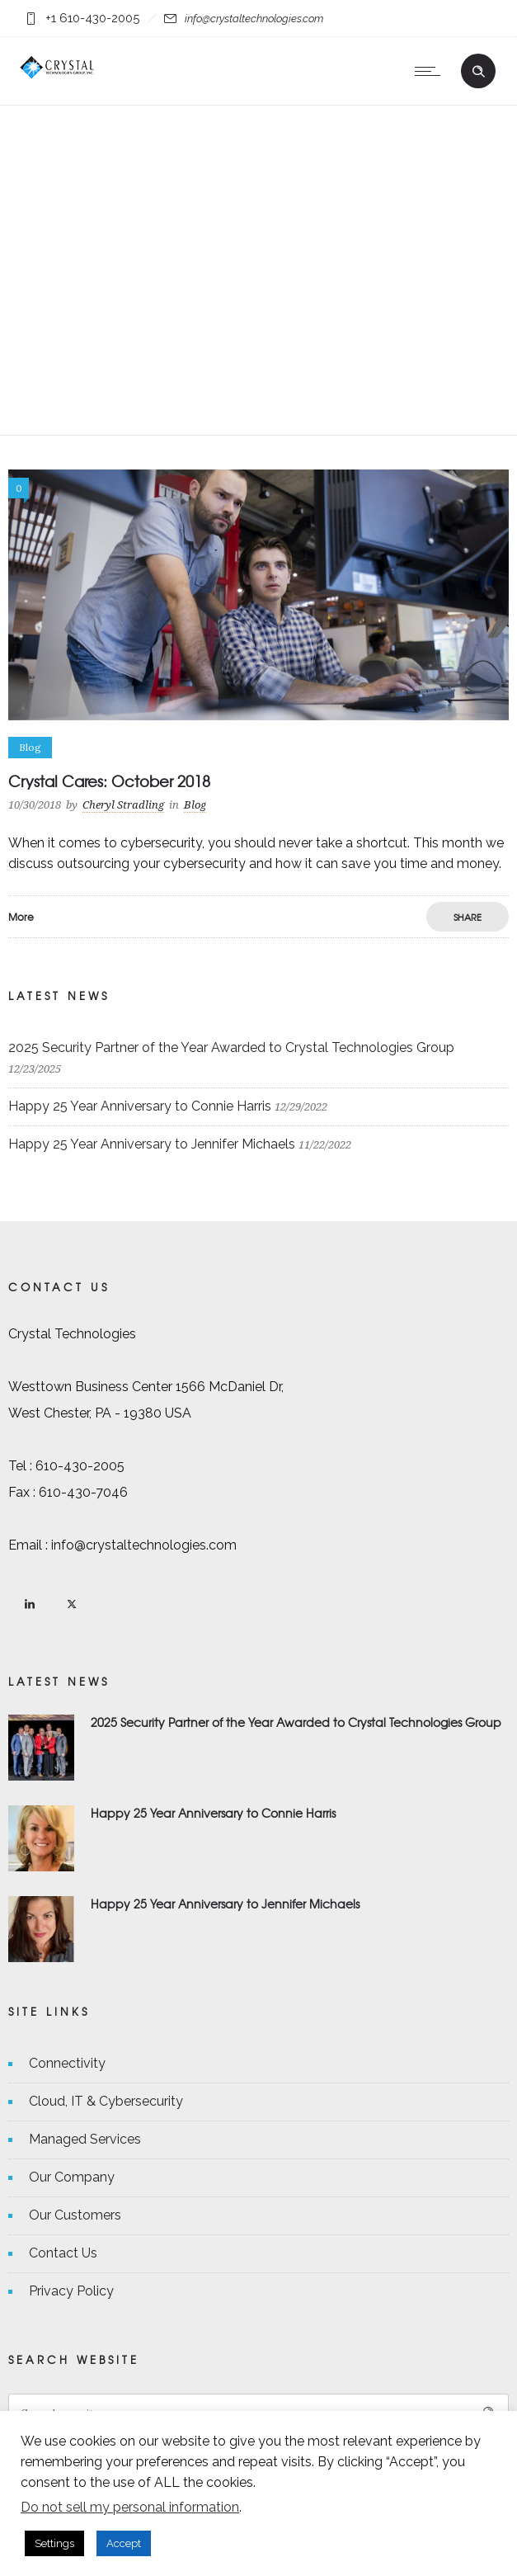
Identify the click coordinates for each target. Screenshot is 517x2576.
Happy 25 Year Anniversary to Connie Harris (139, 1106)
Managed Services (85, 2139)
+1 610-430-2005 (92, 18)
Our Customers (75, 2215)
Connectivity (67, 2063)
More (21, 916)
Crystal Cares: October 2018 (109, 781)
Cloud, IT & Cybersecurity (106, 2101)
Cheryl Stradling (123, 805)
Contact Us (63, 2253)
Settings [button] (54, 2543)
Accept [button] (123, 2543)
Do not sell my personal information (130, 2507)
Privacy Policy (71, 2291)
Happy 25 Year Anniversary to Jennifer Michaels (151, 1144)
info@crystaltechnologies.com (254, 18)
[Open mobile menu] (431, 70)
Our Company (72, 2177)
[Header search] (478, 69)
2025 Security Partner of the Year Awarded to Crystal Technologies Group (231, 1047)
